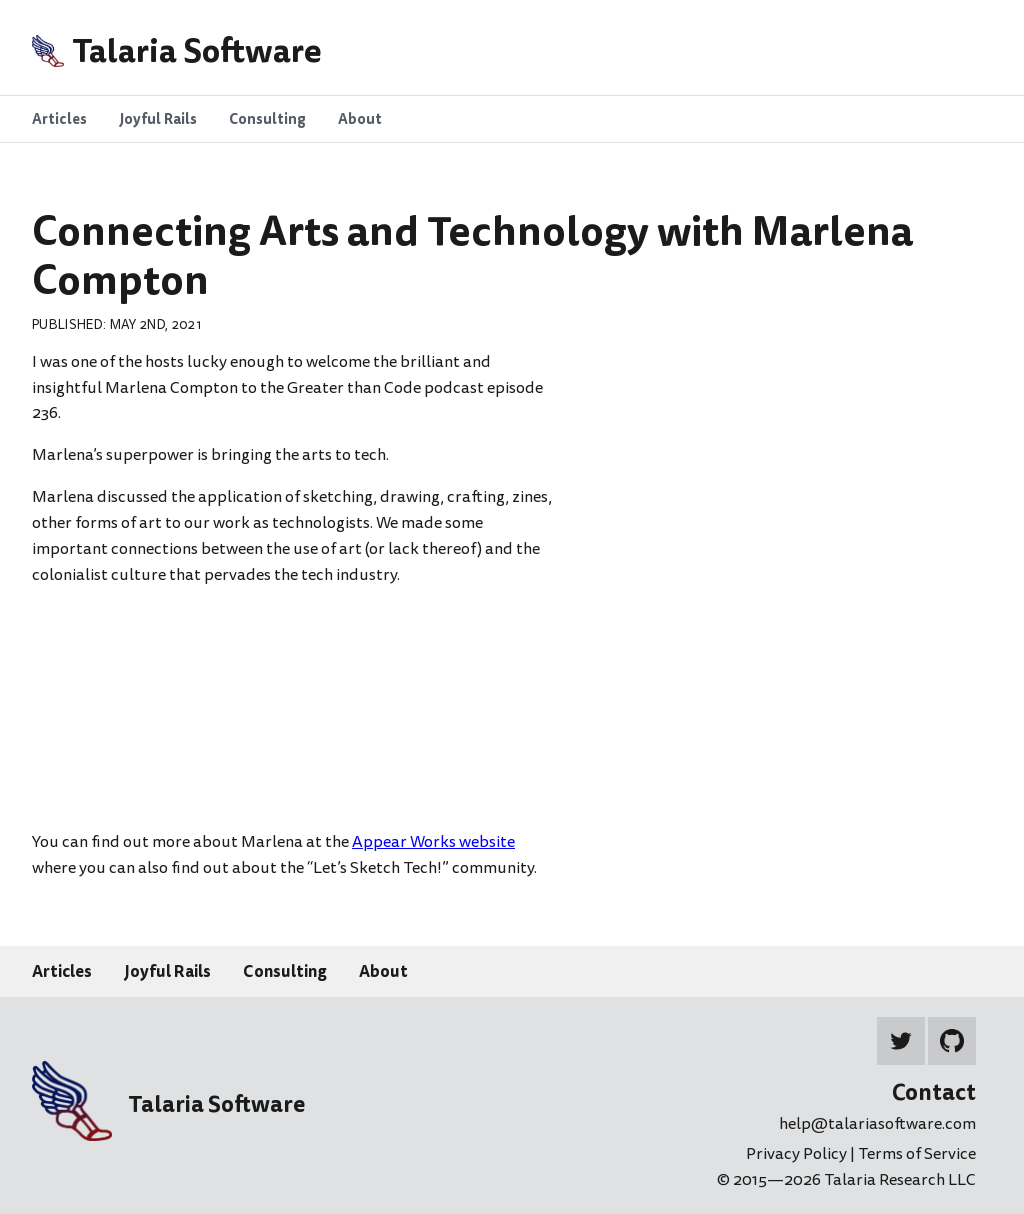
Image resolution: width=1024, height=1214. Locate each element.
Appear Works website (433, 842)
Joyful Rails (167, 971)
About (383, 971)
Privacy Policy (798, 1154)
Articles (62, 971)
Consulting (285, 971)
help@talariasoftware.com (877, 1124)
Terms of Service (917, 1154)
